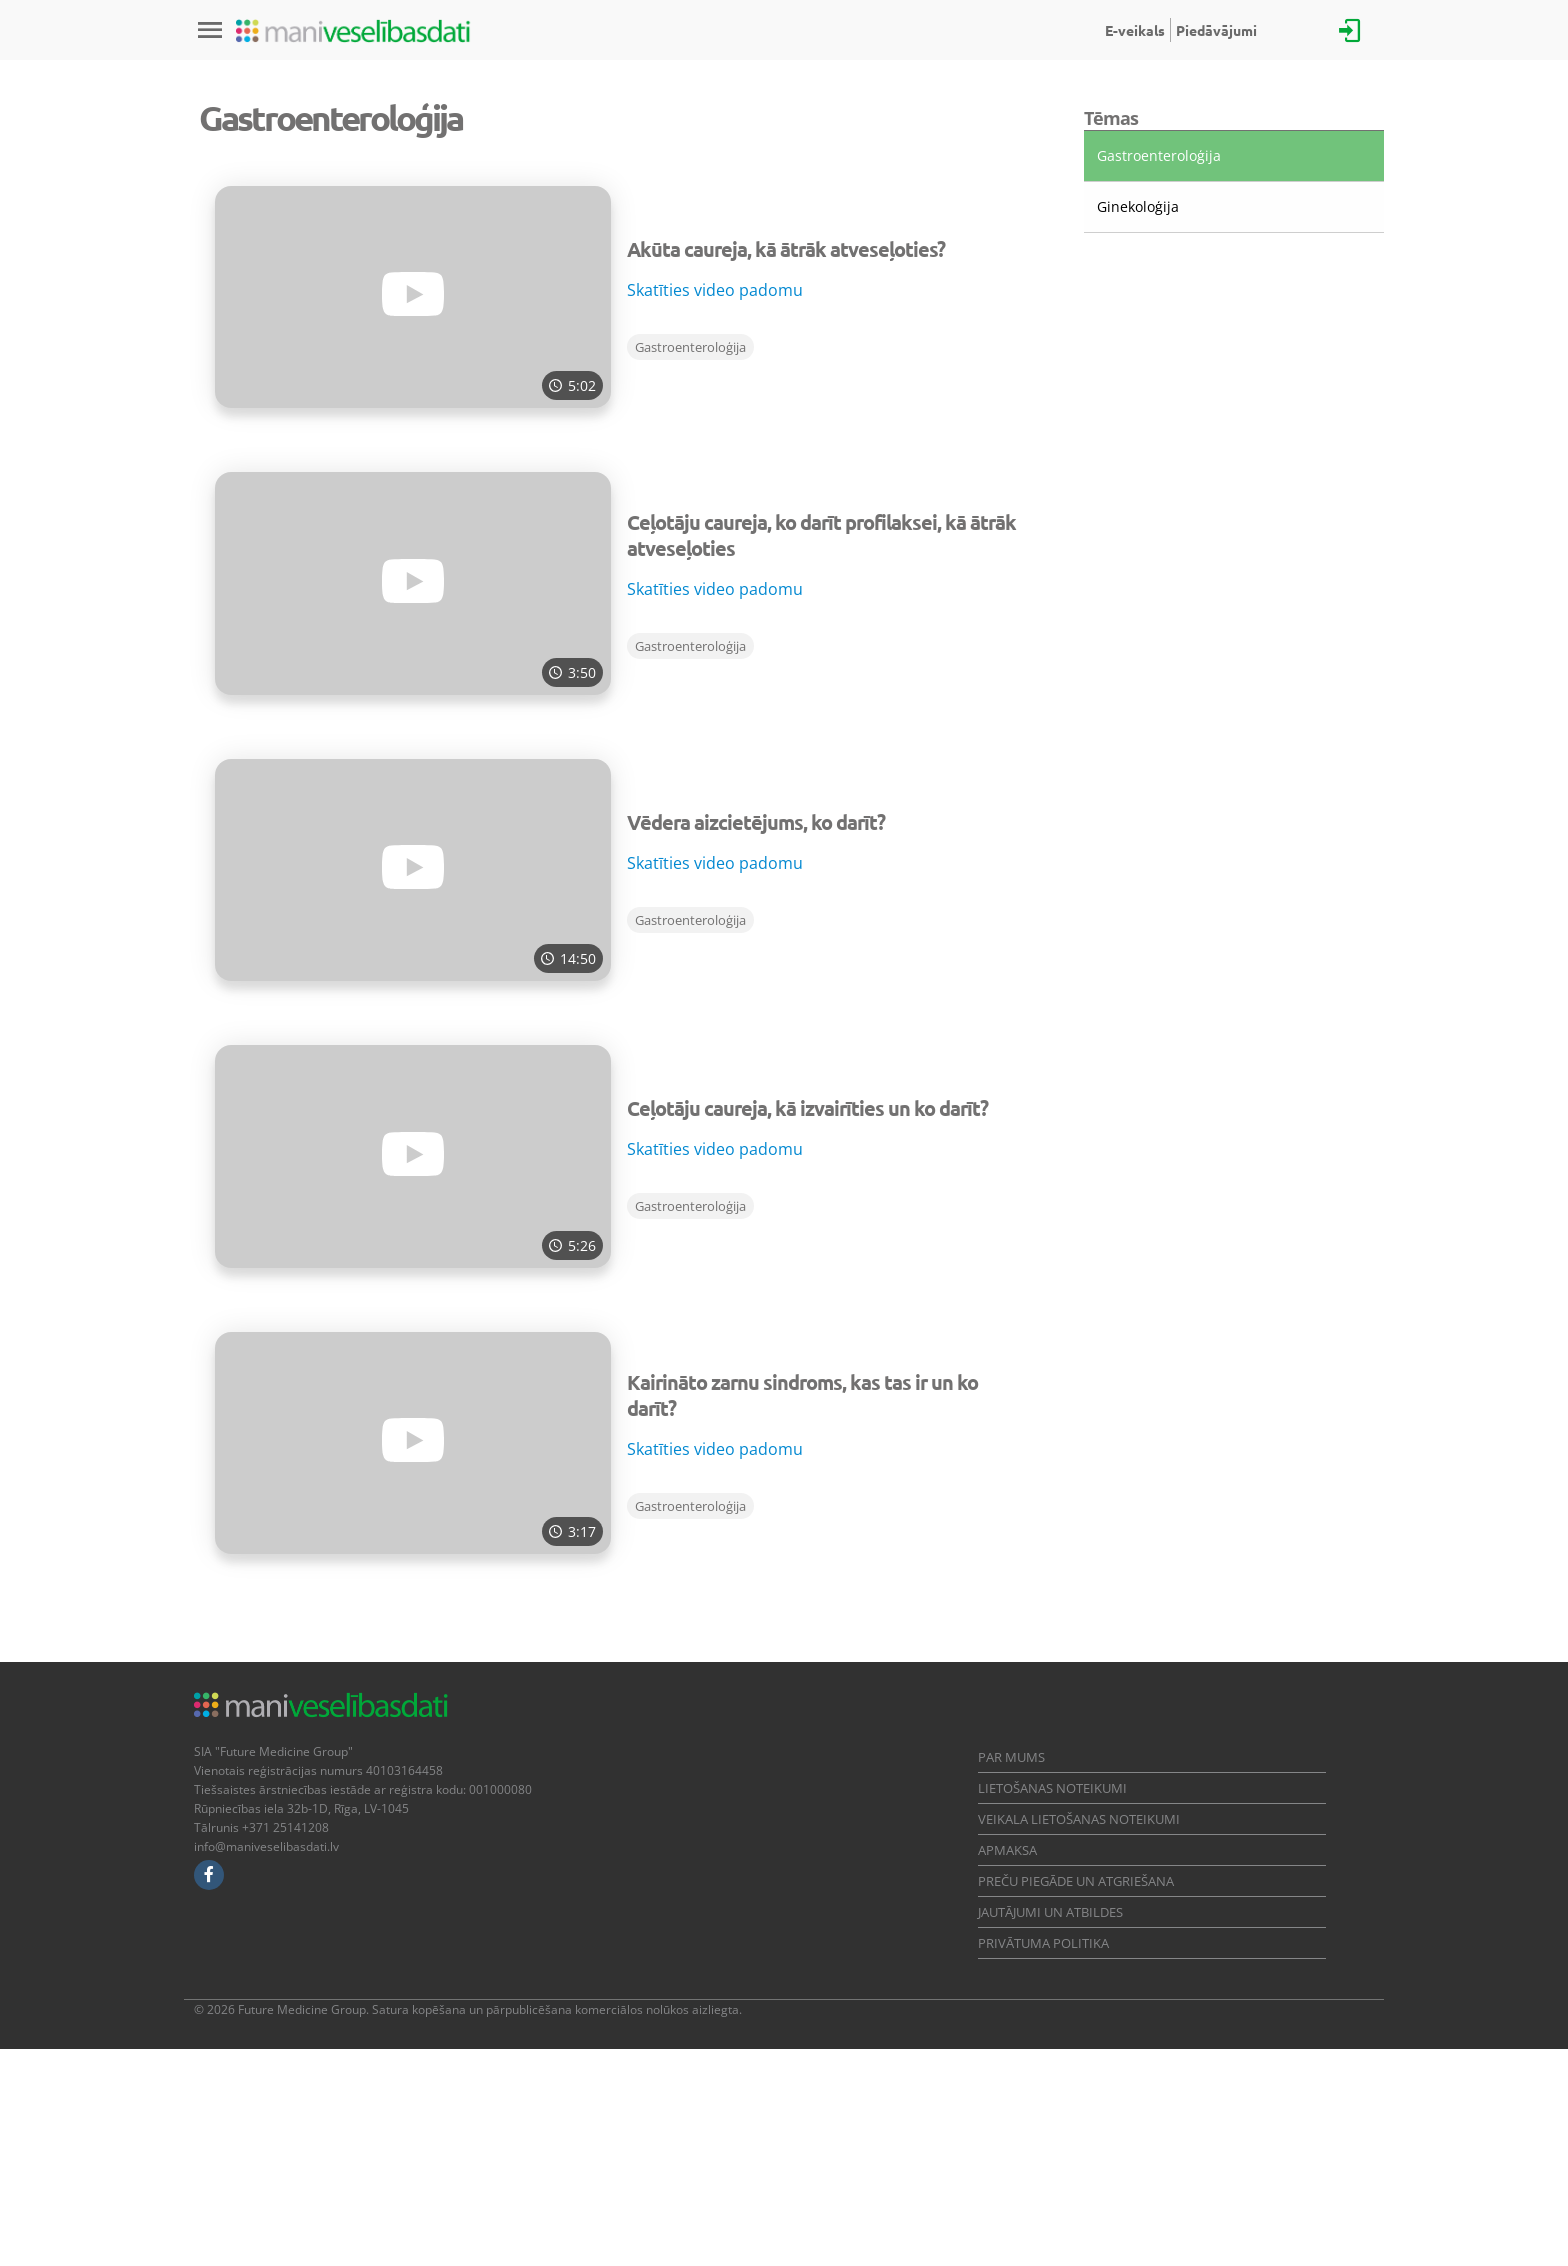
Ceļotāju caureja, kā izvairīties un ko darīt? (807, 1325)
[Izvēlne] (210, 30)
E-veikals (1135, 30)
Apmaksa (1007, 2067)
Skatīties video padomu (715, 507)
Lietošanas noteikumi (1052, 2005)
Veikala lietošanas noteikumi (1079, 2036)
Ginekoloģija (1138, 423)
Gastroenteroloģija (690, 564)
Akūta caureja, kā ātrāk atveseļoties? (786, 466)
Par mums (1011, 1974)
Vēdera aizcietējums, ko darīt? (756, 1039)
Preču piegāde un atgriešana (1076, 2098)
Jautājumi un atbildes (1050, 2129)
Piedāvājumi (1216, 30)
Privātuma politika (1043, 2160)
